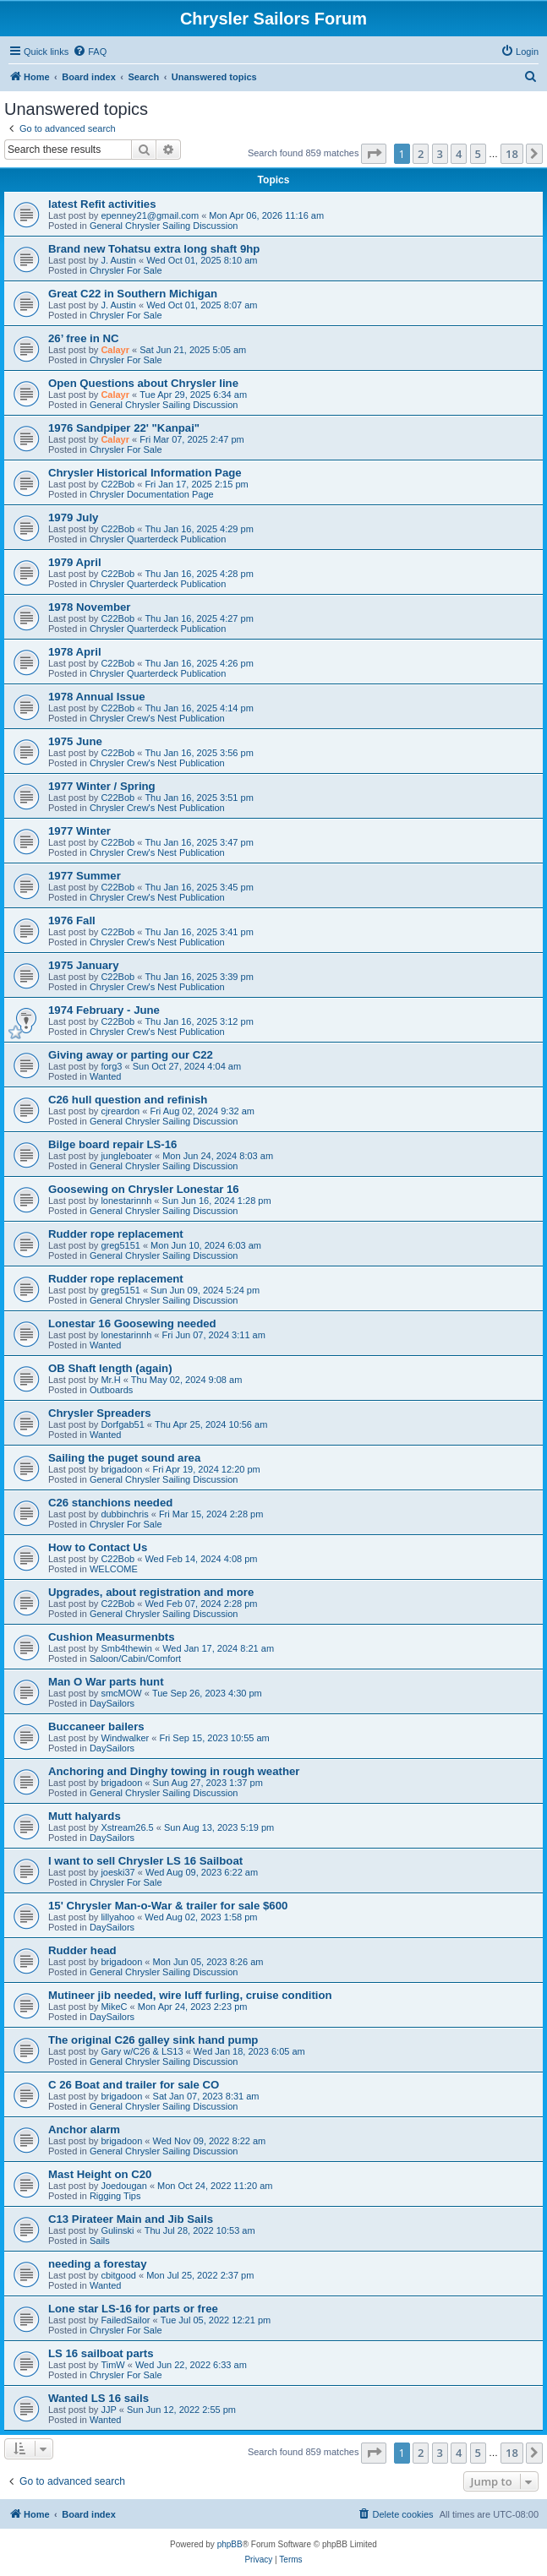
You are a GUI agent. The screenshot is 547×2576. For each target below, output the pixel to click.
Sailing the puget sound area (124, 1457)
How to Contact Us (97, 1547)
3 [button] (440, 153)
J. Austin (118, 260)
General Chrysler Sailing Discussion (164, 226)
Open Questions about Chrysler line (143, 383)
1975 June (75, 741)
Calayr (115, 350)
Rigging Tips (115, 2196)
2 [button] (421, 153)
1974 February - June (104, 1010)
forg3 (111, 1066)
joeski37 (117, 1872)
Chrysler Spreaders (99, 1413)
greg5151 (120, 1245)
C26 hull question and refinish (127, 1099)
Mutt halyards (84, 1816)
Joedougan (123, 2186)
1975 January (83, 965)
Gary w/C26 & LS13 (142, 2051)
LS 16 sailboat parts (101, 2353)
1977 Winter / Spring (102, 786)
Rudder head (82, 1950)
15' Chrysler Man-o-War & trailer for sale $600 (167, 1905)
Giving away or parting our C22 (130, 1054)
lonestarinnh (126, 1200)
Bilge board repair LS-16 (112, 1144)
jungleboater (126, 1156)
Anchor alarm (84, 2129)
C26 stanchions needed (110, 1502)
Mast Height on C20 (99, 2174)
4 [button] (459, 153)
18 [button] (512, 153)
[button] (373, 154)
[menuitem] (90, 51)
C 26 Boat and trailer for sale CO (133, 2084)
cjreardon (120, 1111)
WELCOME (114, 1569)
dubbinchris (124, 1514)
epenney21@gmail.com (150, 215)
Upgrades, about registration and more (151, 1592)
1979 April (74, 562)
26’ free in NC (83, 338)
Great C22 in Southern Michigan (132, 293)
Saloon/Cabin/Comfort (135, 1658)
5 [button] (478, 153)
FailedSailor (125, 2320)
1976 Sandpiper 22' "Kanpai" (124, 428)
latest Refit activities (102, 204)
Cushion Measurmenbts (111, 1637)
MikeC (114, 2006)
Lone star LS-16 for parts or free (133, 2308)
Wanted (106, 1076)
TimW (112, 2365)
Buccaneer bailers (96, 1726)
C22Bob (117, 484)
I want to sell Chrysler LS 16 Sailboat (145, 1860)
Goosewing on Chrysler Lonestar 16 (143, 1189)
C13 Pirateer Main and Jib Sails (130, 2219)
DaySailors (112, 1703)
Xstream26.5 (127, 1827)
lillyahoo (117, 1917)
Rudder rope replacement (115, 1234)
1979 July (73, 517)
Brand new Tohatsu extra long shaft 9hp (154, 248)
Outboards (111, 1390)
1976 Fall (72, 920)
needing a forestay (97, 2263)
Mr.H (110, 1380)
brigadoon (121, 1469)
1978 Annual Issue (96, 696)
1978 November (89, 607)
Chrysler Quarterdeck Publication (158, 539)
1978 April (74, 651)
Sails (100, 2241)
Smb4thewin (126, 1648)
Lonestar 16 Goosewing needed (132, 1323)
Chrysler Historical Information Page (145, 472)
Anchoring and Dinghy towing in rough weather (173, 1771)
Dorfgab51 (122, 1424)
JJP (108, 2409)
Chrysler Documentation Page (152, 494)
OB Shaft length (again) (110, 1368)
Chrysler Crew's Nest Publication (157, 718)
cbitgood (118, 2275)
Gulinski (117, 2230)
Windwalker (125, 1738)
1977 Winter (79, 831)
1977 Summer (84, 875)
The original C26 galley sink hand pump (153, 2040)
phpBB (230, 2544)
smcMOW (121, 1693)
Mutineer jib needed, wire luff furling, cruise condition (190, 1995)
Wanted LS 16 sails (98, 2398)
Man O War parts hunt (106, 1681)
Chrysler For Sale (126, 270)
